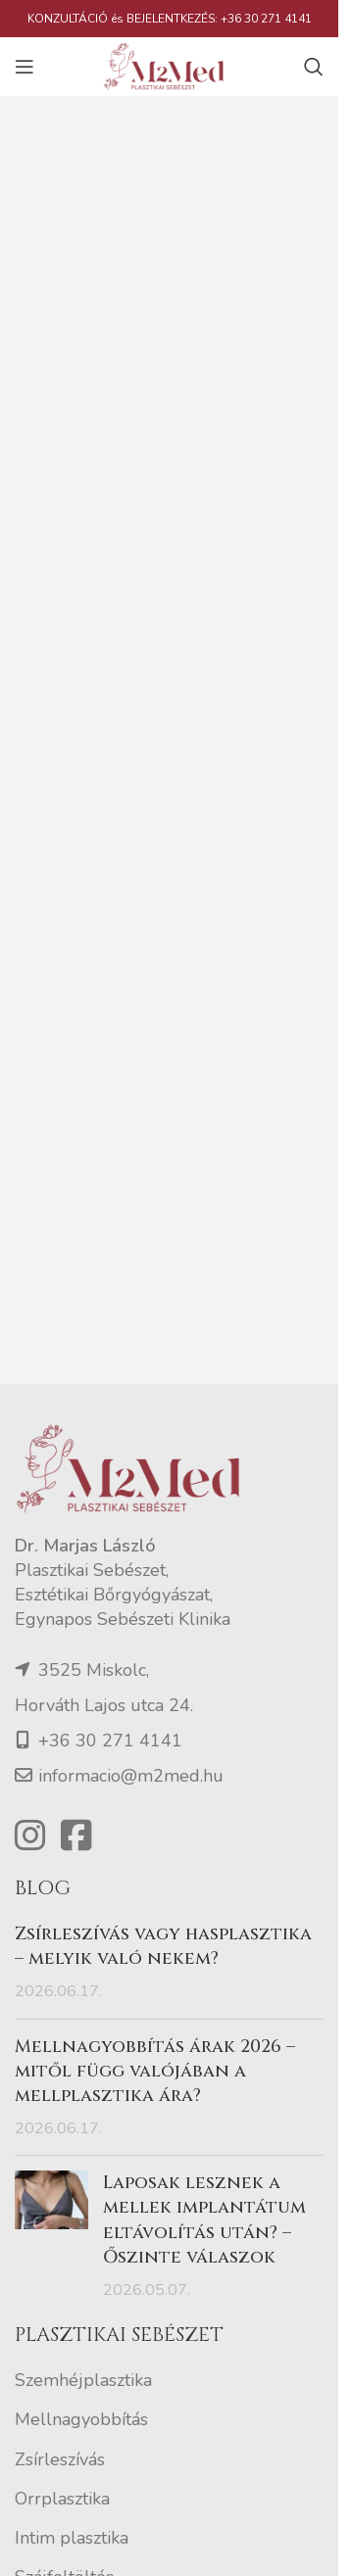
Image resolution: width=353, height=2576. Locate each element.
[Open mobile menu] (24, 66)
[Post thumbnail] (51, 2236)
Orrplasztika (62, 2498)
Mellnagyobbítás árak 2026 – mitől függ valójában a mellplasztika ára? (155, 2071)
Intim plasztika (71, 2538)
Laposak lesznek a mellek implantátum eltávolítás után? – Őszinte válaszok (204, 2220)
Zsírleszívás (60, 2459)
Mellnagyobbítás (81, 2419)
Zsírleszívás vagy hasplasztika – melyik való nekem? (163, 1946)
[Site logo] (169, 64)
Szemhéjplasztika (83, 2380)
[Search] (313, 66)
